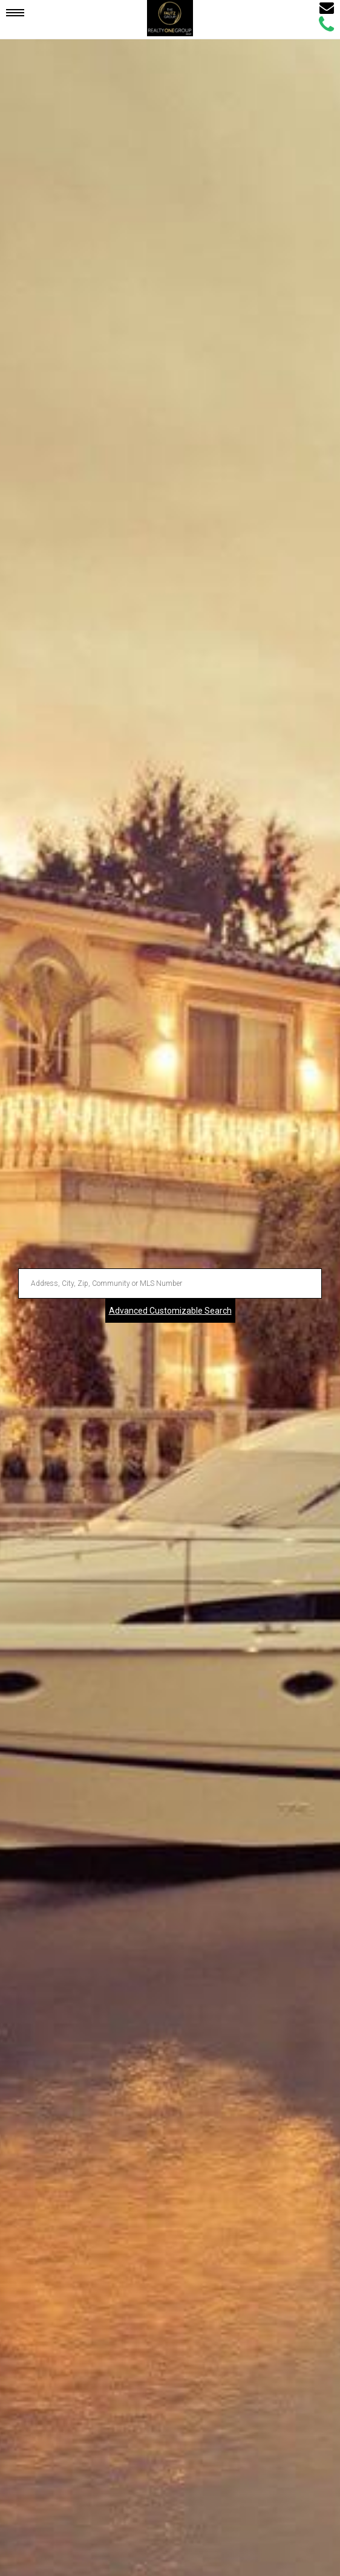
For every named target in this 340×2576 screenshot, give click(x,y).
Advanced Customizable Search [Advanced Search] (170, 1310)
